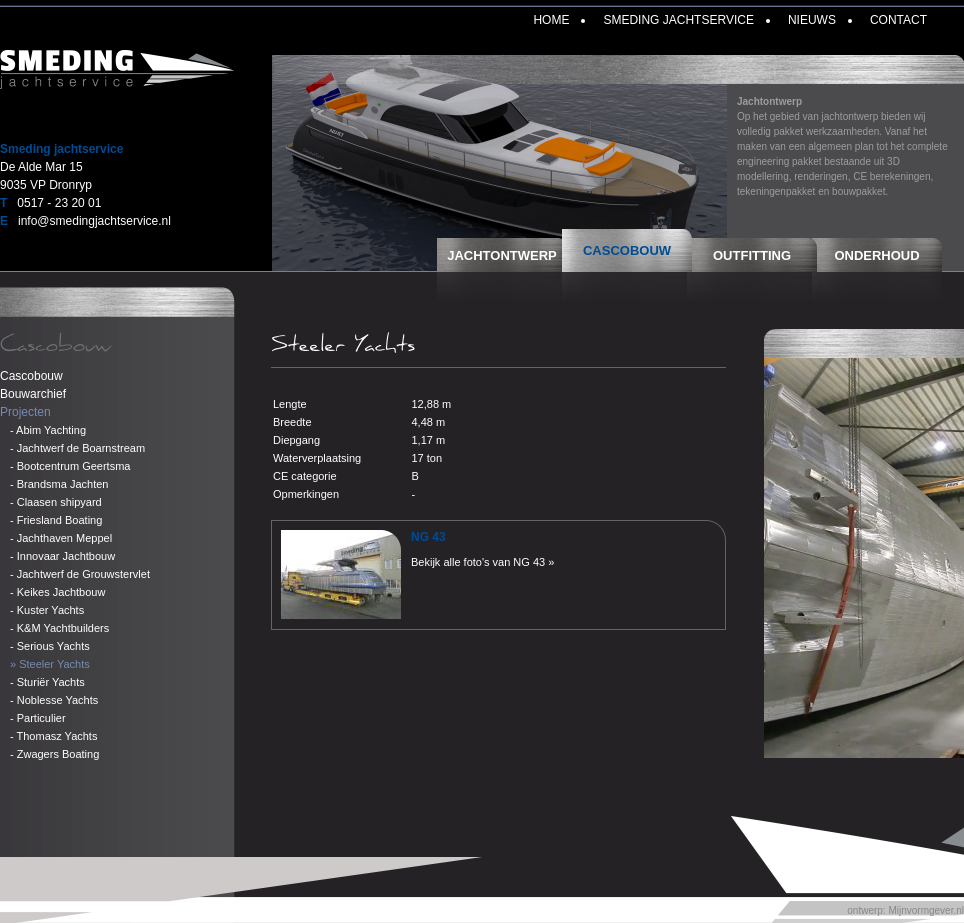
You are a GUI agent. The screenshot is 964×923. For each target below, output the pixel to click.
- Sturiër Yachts (47, 682)
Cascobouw (627, 250)
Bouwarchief (33, 394)
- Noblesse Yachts (54, 700)
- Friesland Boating (56, 520)
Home (551, 20)
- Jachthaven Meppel (61, 538)
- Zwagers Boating (54, 754)
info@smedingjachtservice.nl (94, 221)
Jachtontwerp (502, 255)
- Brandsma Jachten (59, 484)
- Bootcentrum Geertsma (70, 466)
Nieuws (812, 20)
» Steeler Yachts (50, 664)
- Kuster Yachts (47, 610)
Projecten (25, 412)
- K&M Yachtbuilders (59, 628)
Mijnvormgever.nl (926, 910)
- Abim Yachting (48, 430)
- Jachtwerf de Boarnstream (77, 448)
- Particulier (38, 718)
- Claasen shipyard (56, 502)
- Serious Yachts (50, 646)
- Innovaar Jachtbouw (62, 556)
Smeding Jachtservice (678, 20)
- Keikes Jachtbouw (57, 592)
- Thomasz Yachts (53, 736)
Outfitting (752, 255)
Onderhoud (876, 255)
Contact (898, 20)
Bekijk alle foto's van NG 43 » (482, 562)
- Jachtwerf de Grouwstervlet (80, 574)
